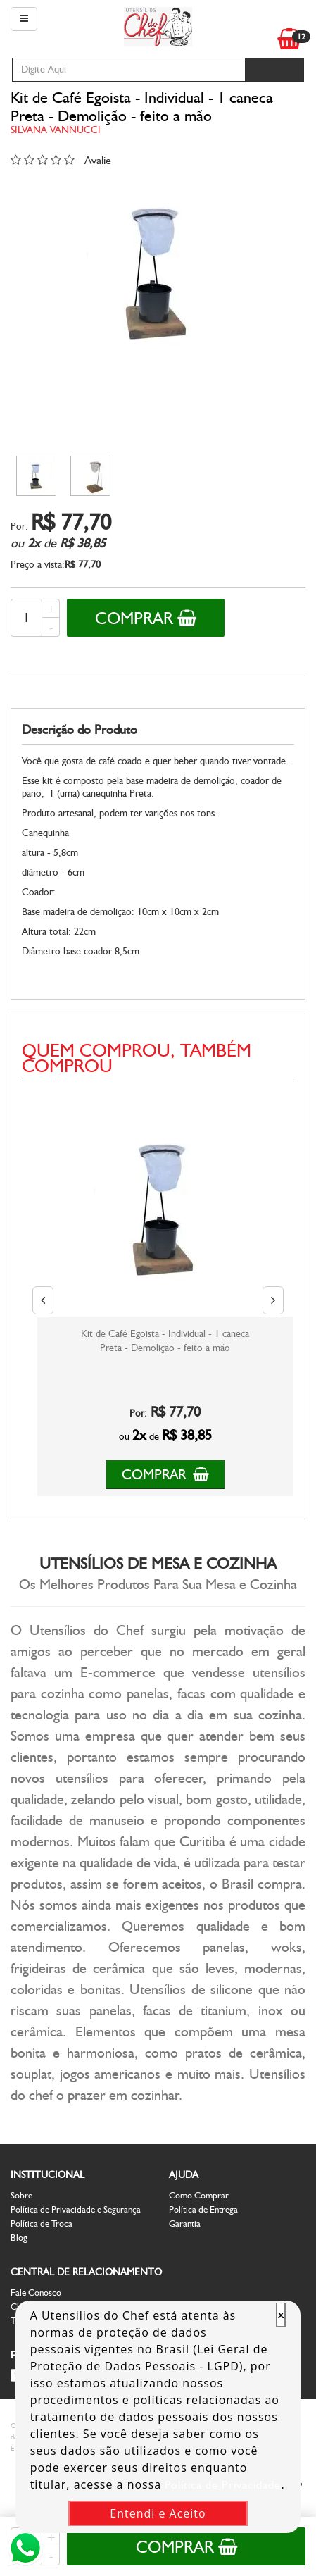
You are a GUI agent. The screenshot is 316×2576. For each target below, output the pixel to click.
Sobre (21, 2195)
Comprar (145, 618)
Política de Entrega (203, 2209)
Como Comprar (199, 2195)
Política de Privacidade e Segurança (76, 2209)
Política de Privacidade (223, 2484)
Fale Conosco (36, 2292)
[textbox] (128, 70)
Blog (19, 2237)
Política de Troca (41, 2223)
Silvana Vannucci (56, 130)
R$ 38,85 (83, 543)
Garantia (185, 2223)
